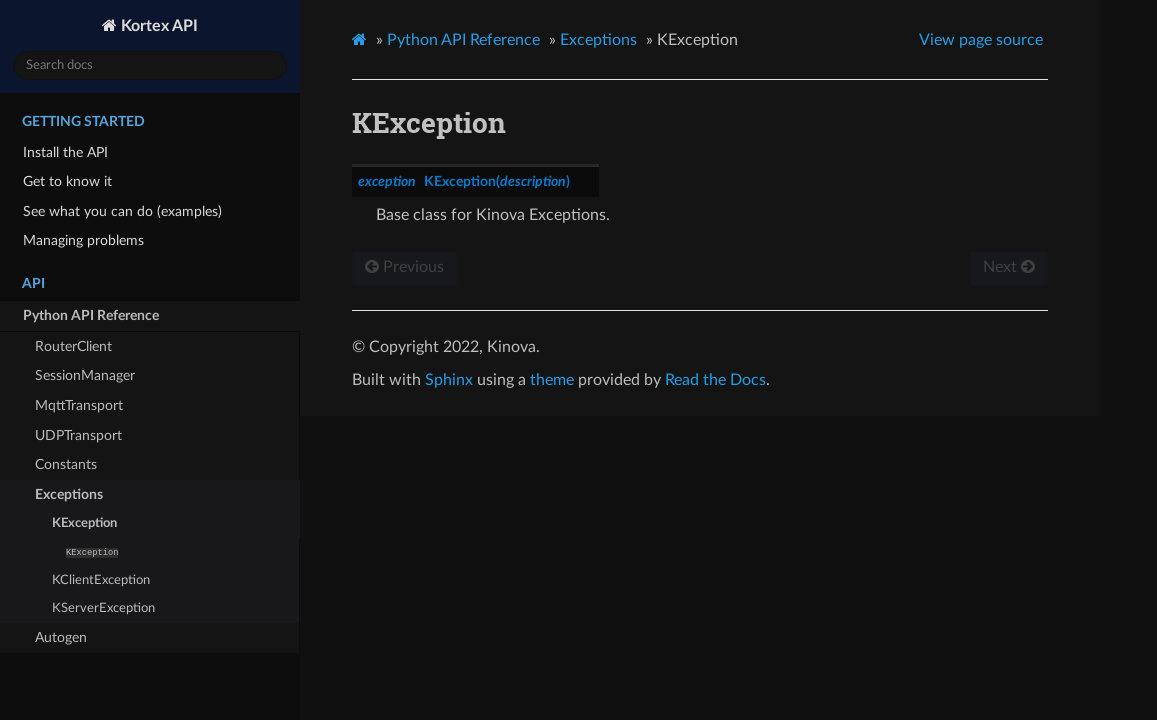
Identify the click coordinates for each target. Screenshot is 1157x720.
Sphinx (449, 380)
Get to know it (67, 181)
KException (84, 523)
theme (552, 380)
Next (1009, 267)
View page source (981, 40)
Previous (404, 267)
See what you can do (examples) (122, 211)
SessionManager (85, 375)
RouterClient (73, 346)
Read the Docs (715, 380)
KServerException (103, 608)
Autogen (61, 637)
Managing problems (83, 240)
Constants (66, 464)
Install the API (65, 152)
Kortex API (157, 26)
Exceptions (69, 494)
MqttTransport (79, 405)
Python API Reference (91, 315)
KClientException (101, 580)
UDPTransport (78, 435)
